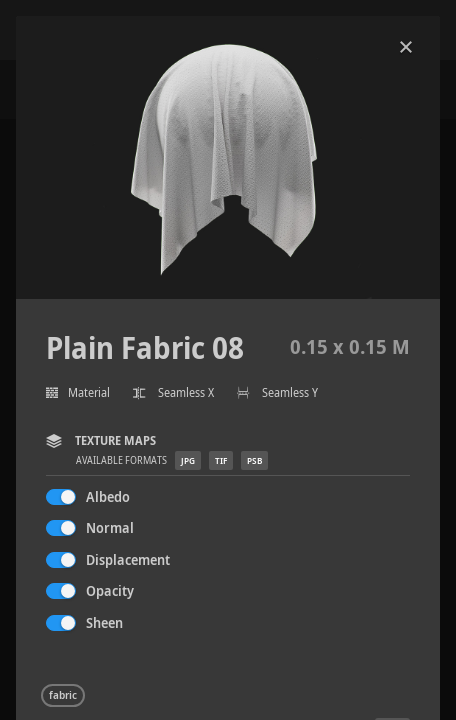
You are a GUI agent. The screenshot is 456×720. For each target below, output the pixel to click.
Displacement (128, 559)
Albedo (108, 496)
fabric (63, 695)
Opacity (110, 590)
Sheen (104, 622)
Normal (110, 527)
